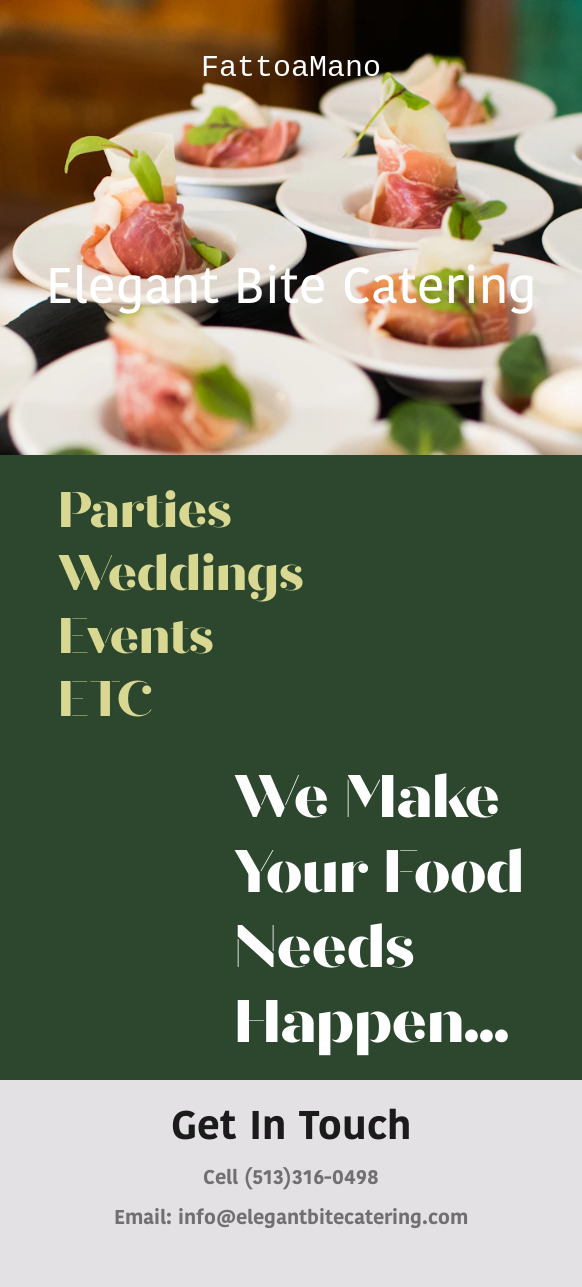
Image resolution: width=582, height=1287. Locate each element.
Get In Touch (291, 1129)
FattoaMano (291, 68)
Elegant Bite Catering (291, 290)
